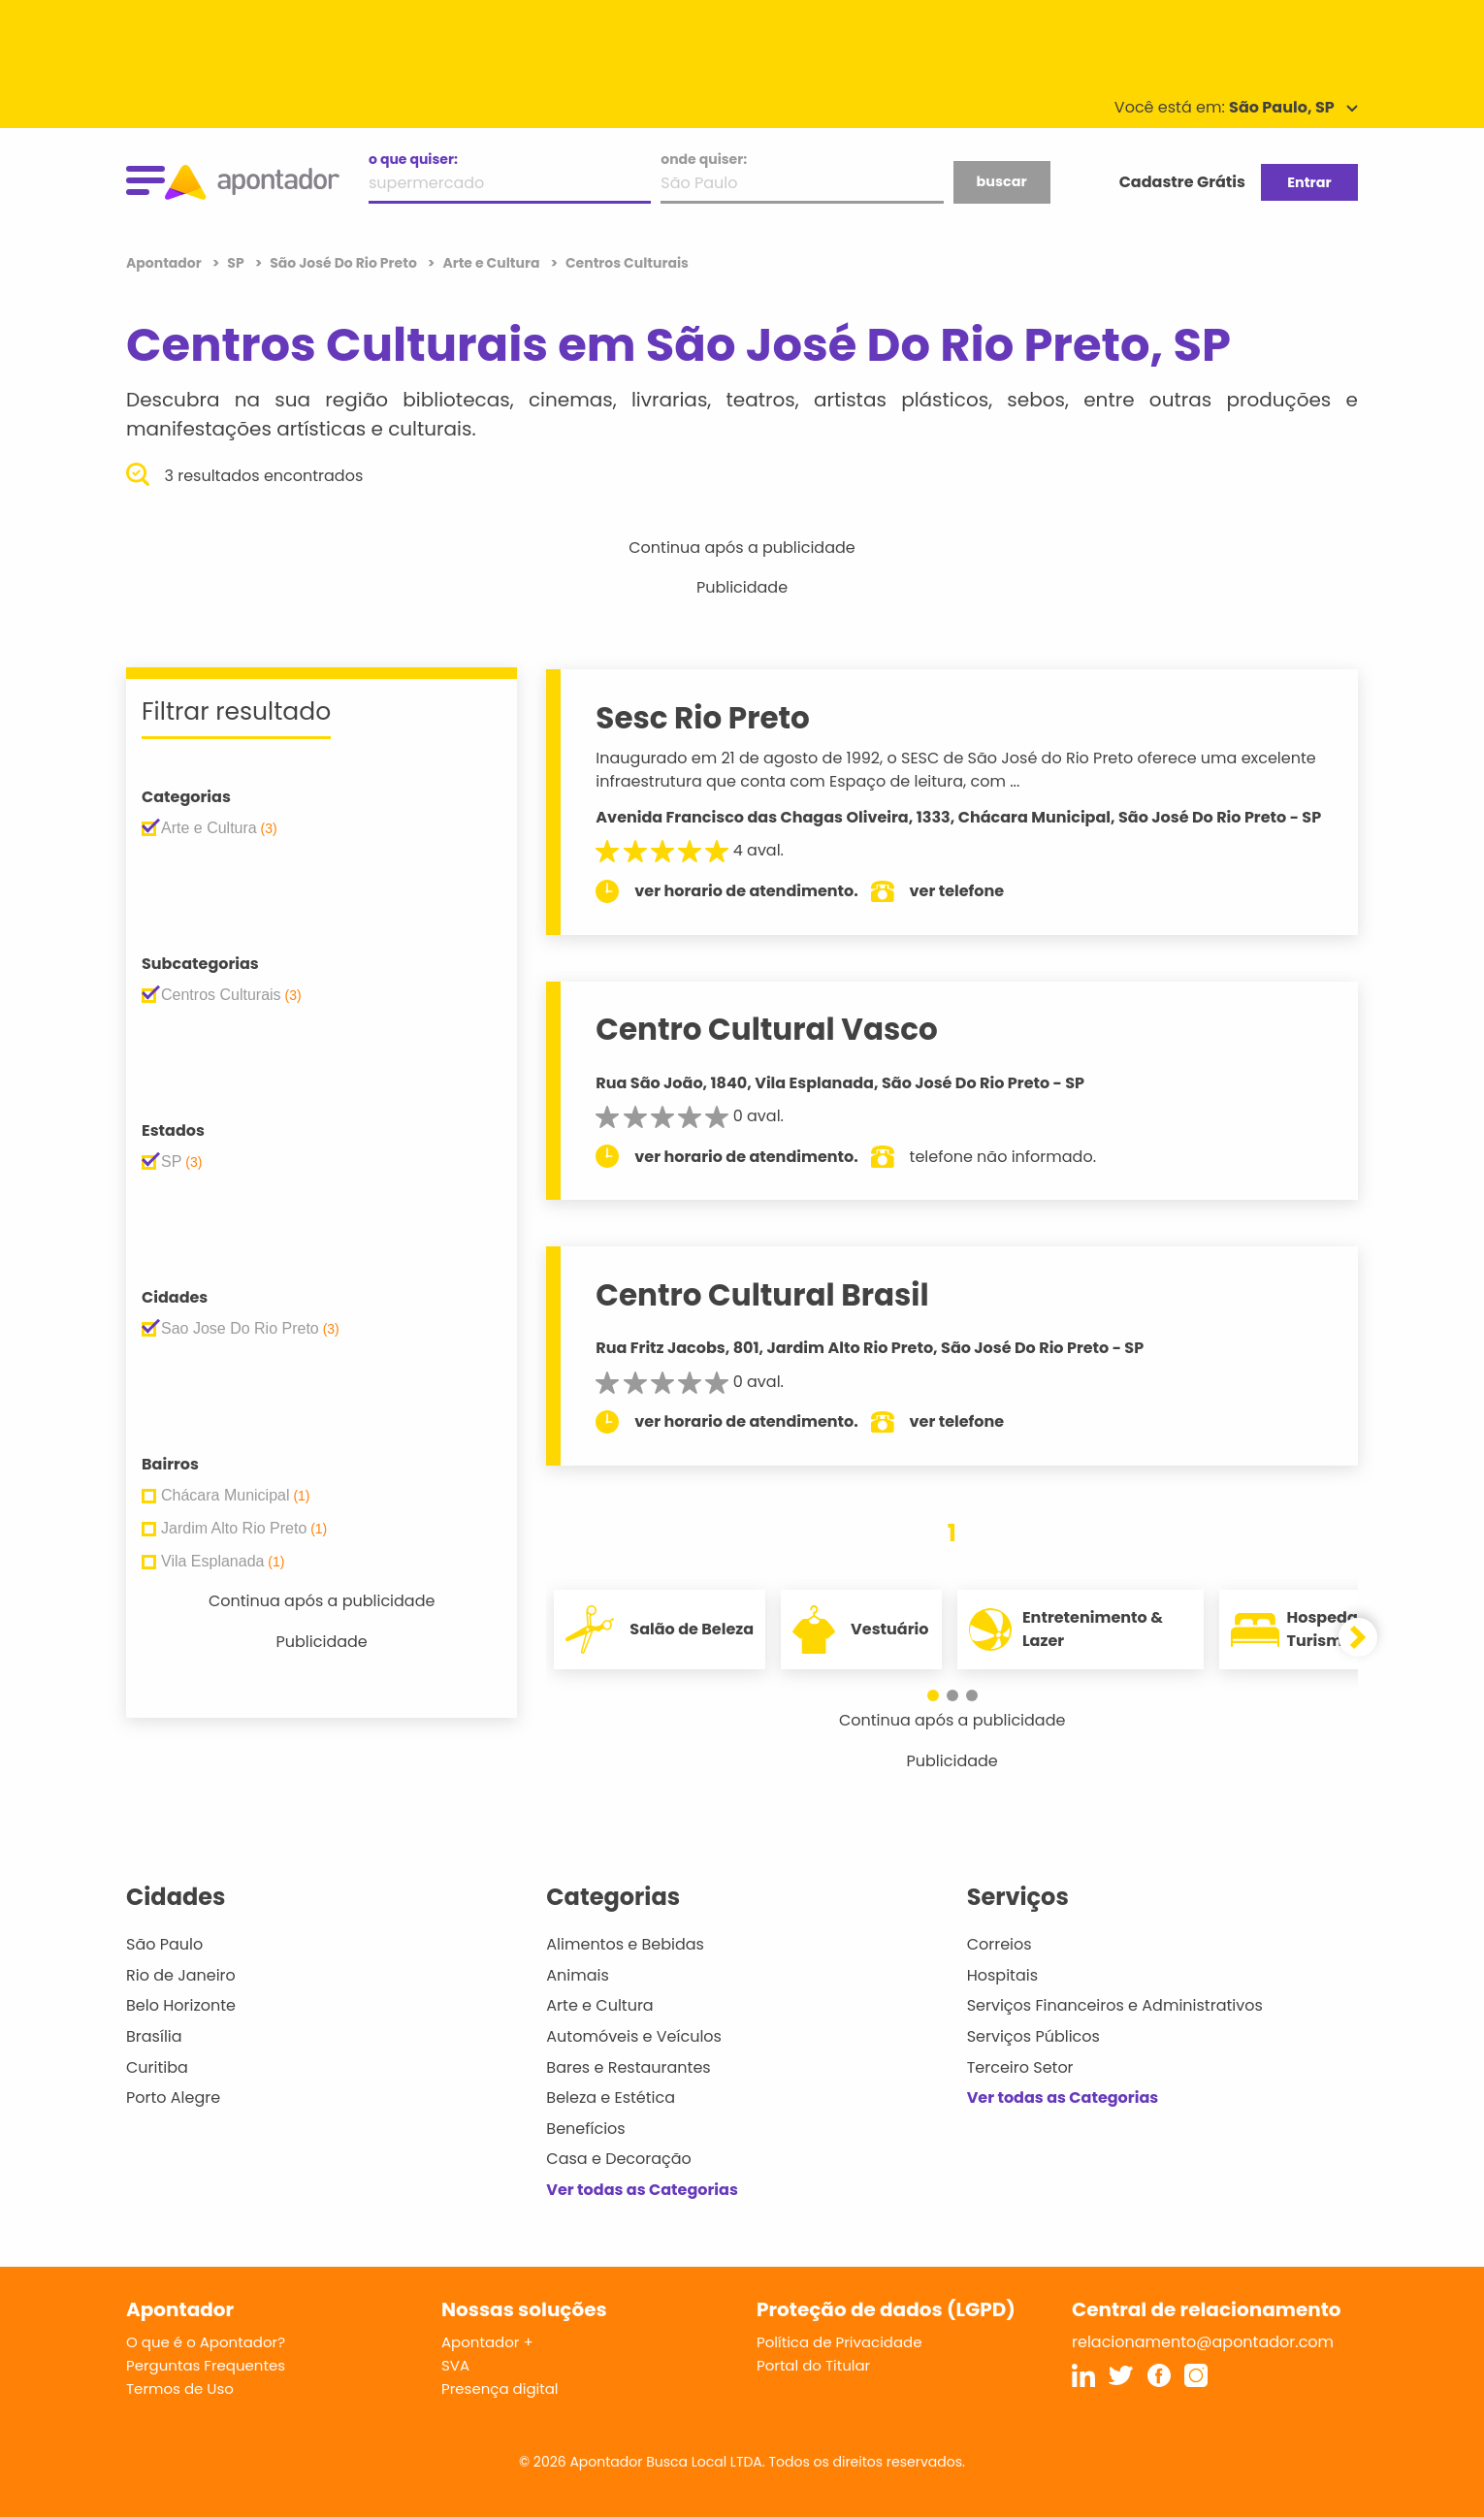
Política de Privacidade (839, 2342)
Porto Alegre (173, 2097)
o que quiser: (413, 159)
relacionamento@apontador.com (1203, 2342)
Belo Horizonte (181, 2005)
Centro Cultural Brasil (762, 1295)
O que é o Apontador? (205, 2342)
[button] (933, 1695)
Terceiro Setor (1020, 2067)
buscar (1001, 181)
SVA (455, 2365)
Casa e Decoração (619, 2158)
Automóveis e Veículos (634, 2036)
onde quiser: (704, 159)
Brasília (154, 2036)
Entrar (1309, 182)
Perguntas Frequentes (205, 2365)
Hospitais (1002, 1975)
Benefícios (585, 2128)
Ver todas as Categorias (642, 2189)
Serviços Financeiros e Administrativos (1115, 2005)
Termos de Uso (180, 2388)
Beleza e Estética (610, 2097)
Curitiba (157, 2067)
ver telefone (957, 891)
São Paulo (164, 1944)
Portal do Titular (813, 2365)
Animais (577, 1975)
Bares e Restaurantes (628, 2067)
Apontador (165, 263)
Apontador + (487, 2342)
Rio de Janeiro (181, 1975)
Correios (999, 1944)
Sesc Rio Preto (703, 717)
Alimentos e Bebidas (625, 1944)
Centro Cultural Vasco (766, 1029)
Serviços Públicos (1033, 2036)
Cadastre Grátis (1182, 182)
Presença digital (500, 2388)
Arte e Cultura (599, 2005)
